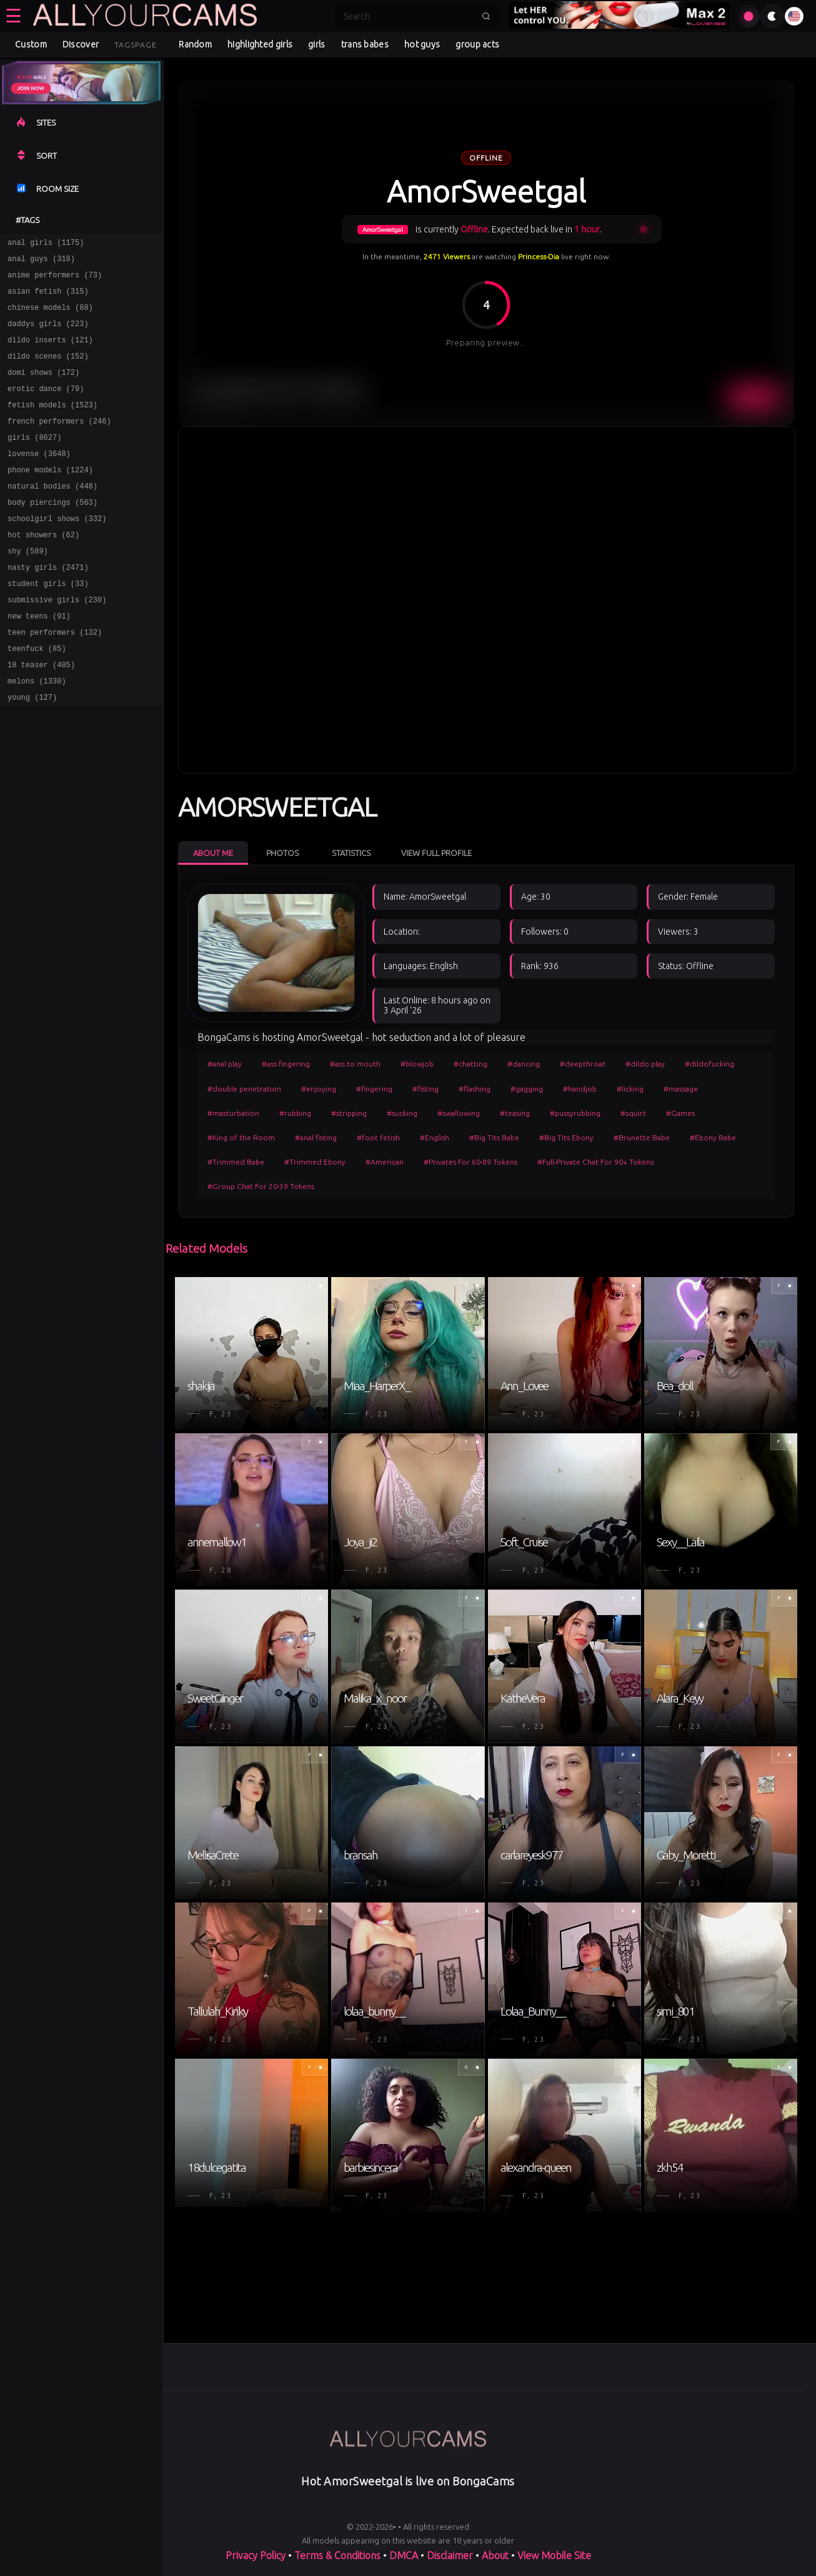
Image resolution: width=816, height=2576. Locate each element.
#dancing (523, 1064)
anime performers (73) (54, 280)
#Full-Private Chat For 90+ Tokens (595, 1162)
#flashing (474, 1089)
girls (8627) (34, 461)
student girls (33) (48, 624)
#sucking (402, 1113)
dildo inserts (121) (50, 352)
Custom (31, 44)
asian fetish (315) (48, 298)
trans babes (365, 44)
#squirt (633, 1113)
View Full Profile (436, 852)
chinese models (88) (50, 316)
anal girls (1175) (45, 244)
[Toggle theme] (772, 16)
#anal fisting (316, 1137)
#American (385, 1162)
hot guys (422, 44)
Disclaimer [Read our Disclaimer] (450, 2555)
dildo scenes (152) (48, 371)
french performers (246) (59, 443)
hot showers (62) (43, 570)
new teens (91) (39, 660)
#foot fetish (378, 1137)
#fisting (425, 1089)
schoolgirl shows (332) (56, 552)
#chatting (470, 1064)
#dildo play (645, 1064)
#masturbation (233, 1113)
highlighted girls (259, 44)
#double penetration (244, 1089)
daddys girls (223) (48, 334)
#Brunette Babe (642, 1137)
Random (195, 44)
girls (317, 44)
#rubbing (295, 1113)
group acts (477, 44)
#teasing (515, 1113)
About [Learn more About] (495, 2555)
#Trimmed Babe (235, 1162)
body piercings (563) (52, 534)
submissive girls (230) (56, 642)
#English (434, 1137)
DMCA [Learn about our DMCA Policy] (403, 2555)
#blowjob (417, 1064)
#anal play (224, 1064)
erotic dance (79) (45, 407)
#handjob (580, 1089)
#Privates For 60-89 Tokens (470, 1162)
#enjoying (318, 1089)
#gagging (526, 1089)
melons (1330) (36, 733)
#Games (680, 1113)
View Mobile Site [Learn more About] (554, 2555)
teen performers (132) (54, 679)
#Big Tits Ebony (566, 1137)
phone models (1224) (50, 497)
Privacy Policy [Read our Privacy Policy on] (256, 2555)
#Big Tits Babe (494, 1137)
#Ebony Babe (713, 1137)
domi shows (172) (43, 389)
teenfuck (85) (36, 697)
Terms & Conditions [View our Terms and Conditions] (337, 2555)
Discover (80, 44)
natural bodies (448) (52, 515)
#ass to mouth (355, 1064)
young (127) (32, 751)
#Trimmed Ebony (315, 1162)
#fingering (374, 1089)
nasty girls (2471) (48, 606)
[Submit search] (486, 16)
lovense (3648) (39, 479)
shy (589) (27, 588)
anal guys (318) (41, 262)
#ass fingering (286, 1064)
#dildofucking (709, 1064)
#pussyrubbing (575, 1113)
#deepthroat (582, 1064)
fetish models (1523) (52, 425)
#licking (630, 1089)
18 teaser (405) (41, 715)
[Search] (409, 16)
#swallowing (458, 1113)
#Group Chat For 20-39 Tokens (260, 1186)
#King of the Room (241, 1137)
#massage (681, 1089)
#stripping (349, 1113)
